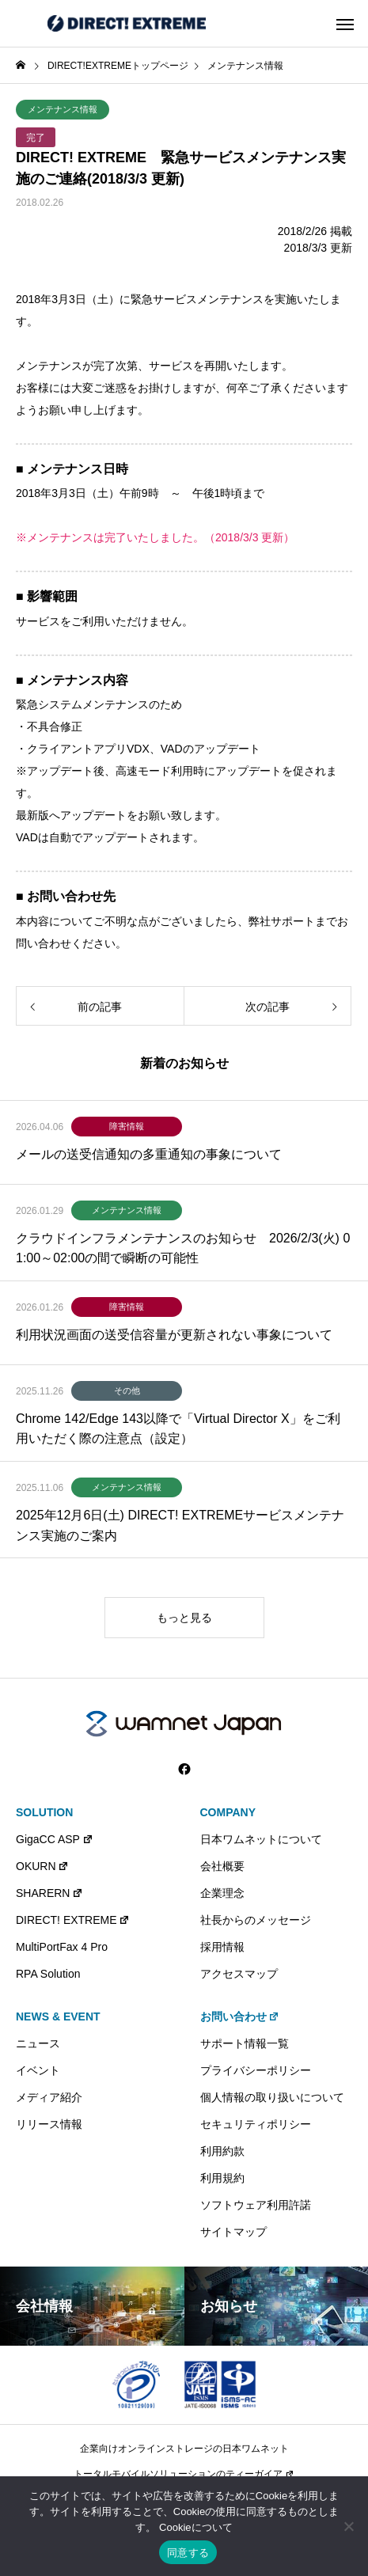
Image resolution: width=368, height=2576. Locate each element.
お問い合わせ (240, 2016)
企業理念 (222, 1893)
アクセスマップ (239, 1973)
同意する (188, 2553)
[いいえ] (348, 2526)
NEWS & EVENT (58, 2016)
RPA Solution (48, 1973)
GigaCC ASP (54, 1839)
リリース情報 (49, 2124)
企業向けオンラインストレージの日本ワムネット (184, 2448)
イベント (38, 2070)
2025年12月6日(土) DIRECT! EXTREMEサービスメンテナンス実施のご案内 (180, 1525)
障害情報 (126, 1126)
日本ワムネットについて (261, 1839)
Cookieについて (195, 2527)
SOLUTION (44, 1812)
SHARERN (49, 1893)
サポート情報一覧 (244, 2043)
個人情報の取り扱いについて (272, 2097)
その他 (127, 1390)
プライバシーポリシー (255, 2070)
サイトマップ (233, 2231)
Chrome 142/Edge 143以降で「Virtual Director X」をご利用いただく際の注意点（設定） (178, 1429)
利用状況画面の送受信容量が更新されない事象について (174, 1334)
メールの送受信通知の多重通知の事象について (149, 1154)
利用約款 (222, 2151)
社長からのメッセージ (255, 1920)
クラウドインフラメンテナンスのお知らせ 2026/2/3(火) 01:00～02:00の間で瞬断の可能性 (183, 1248)
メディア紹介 (49, 2097)
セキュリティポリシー (255, 2124)
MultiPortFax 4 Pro (62, 1947)
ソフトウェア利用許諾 (255, 2205)
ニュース (38, 2043)
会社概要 (222, 1866)
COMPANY (228, 1812)
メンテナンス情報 (62, 109)
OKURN (42, 1866)
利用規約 (222, 2178)
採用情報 (222, 1947)
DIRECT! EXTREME (73, 1920)
